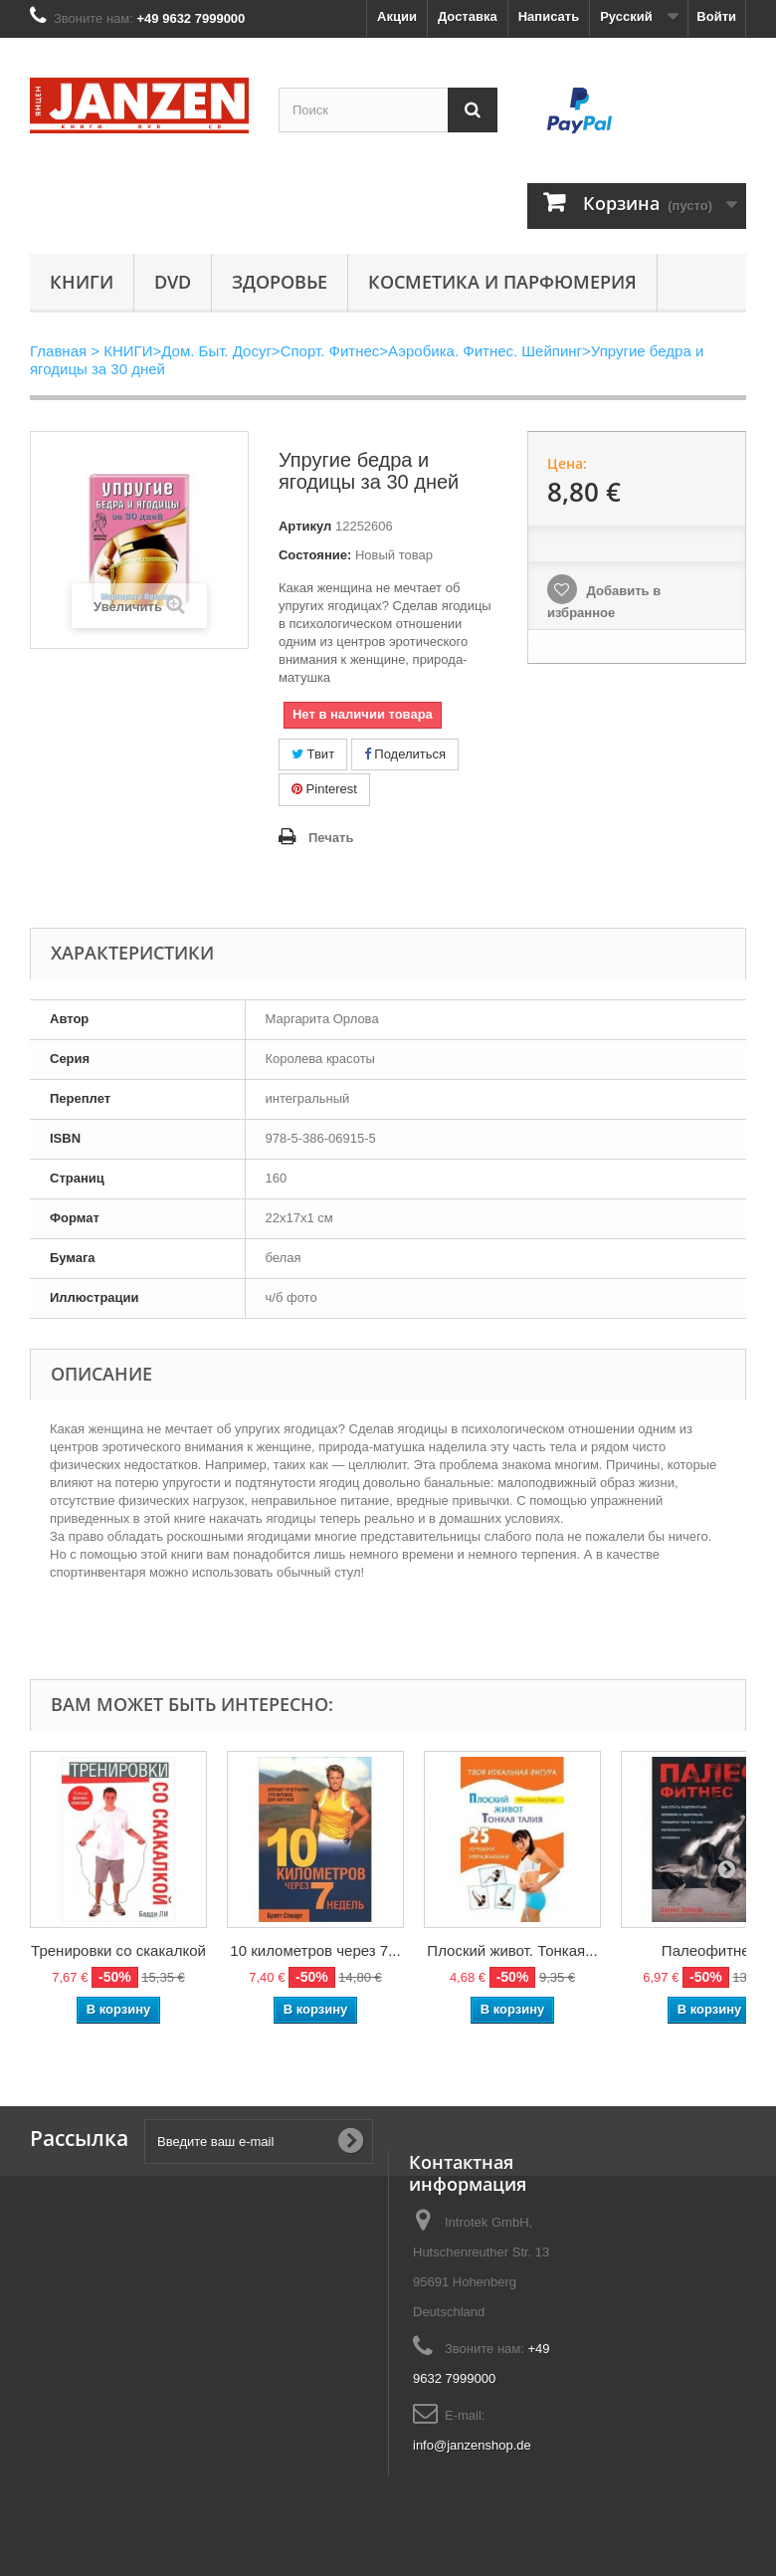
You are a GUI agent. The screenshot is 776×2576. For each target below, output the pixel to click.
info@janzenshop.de (472, 2445)
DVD (172, 282)
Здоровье (279, 282)
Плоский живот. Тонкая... (512, 1950)
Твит (312, 754)
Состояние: (315, 554)
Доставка (467, 16)
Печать (330, 837)
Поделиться (405, 754)
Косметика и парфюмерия (502, 282)
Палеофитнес (709, 1950)
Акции (397, 16)
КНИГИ (81, 282)
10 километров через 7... (315, 1950)
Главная (58, 350)
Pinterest (324, 788)
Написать (548, 16)
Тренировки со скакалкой (118, 1950)
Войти (716, 16)
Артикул (305, 526)
